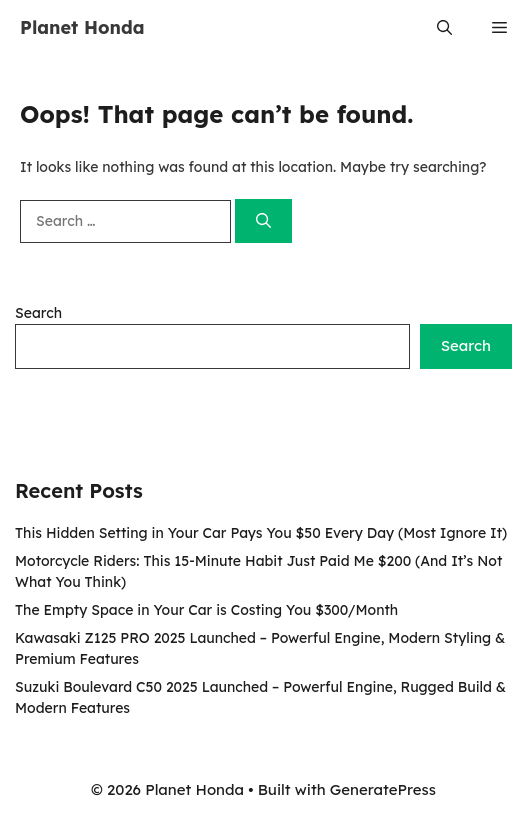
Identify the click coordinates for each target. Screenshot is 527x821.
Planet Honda (82, 27)
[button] (444, 27)
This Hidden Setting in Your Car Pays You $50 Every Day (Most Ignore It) (261, 533)
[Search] (263, 221)
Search (38, 313)
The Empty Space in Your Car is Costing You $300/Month (206, 610)
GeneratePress (383, 789)
